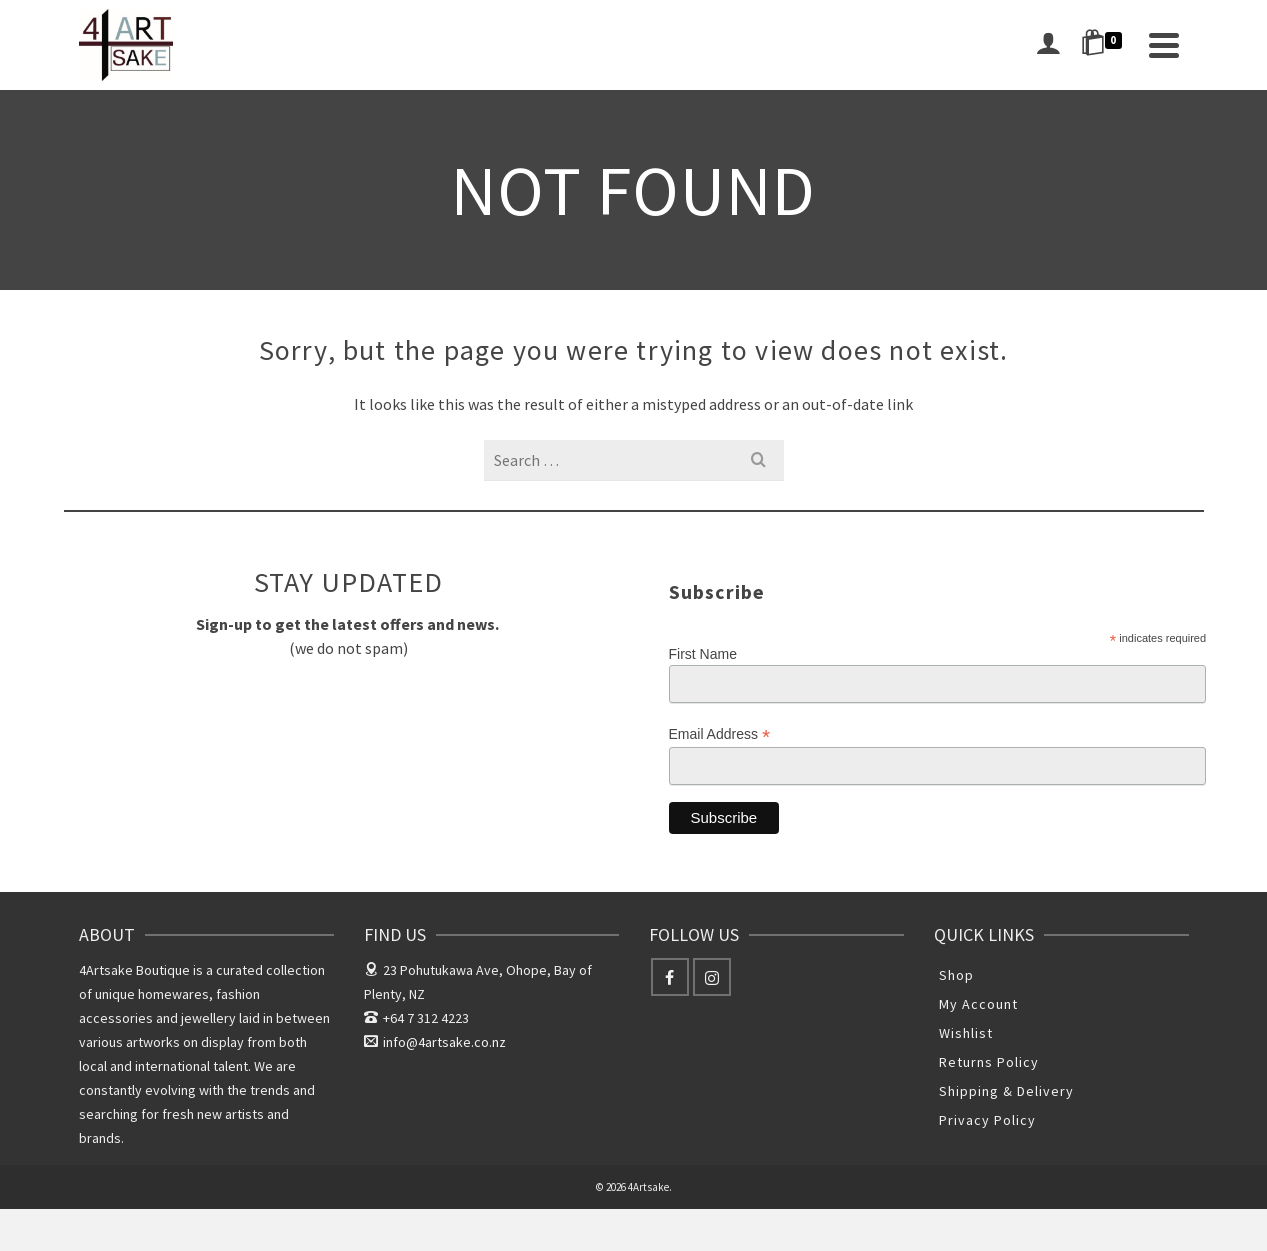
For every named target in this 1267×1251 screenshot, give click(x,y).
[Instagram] (712, 977)
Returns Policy (989, 1062)
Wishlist (966, 1033)
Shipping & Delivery (1006, 1091)
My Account (978, 1004)
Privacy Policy (987, 1120)
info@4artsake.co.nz (435, 1042)
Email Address (720, 734)
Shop (956, 975)
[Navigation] (1164, 45)
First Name (703, 654)
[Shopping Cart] (1105, 45)
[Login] (1048, 45)
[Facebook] (670, 977)
